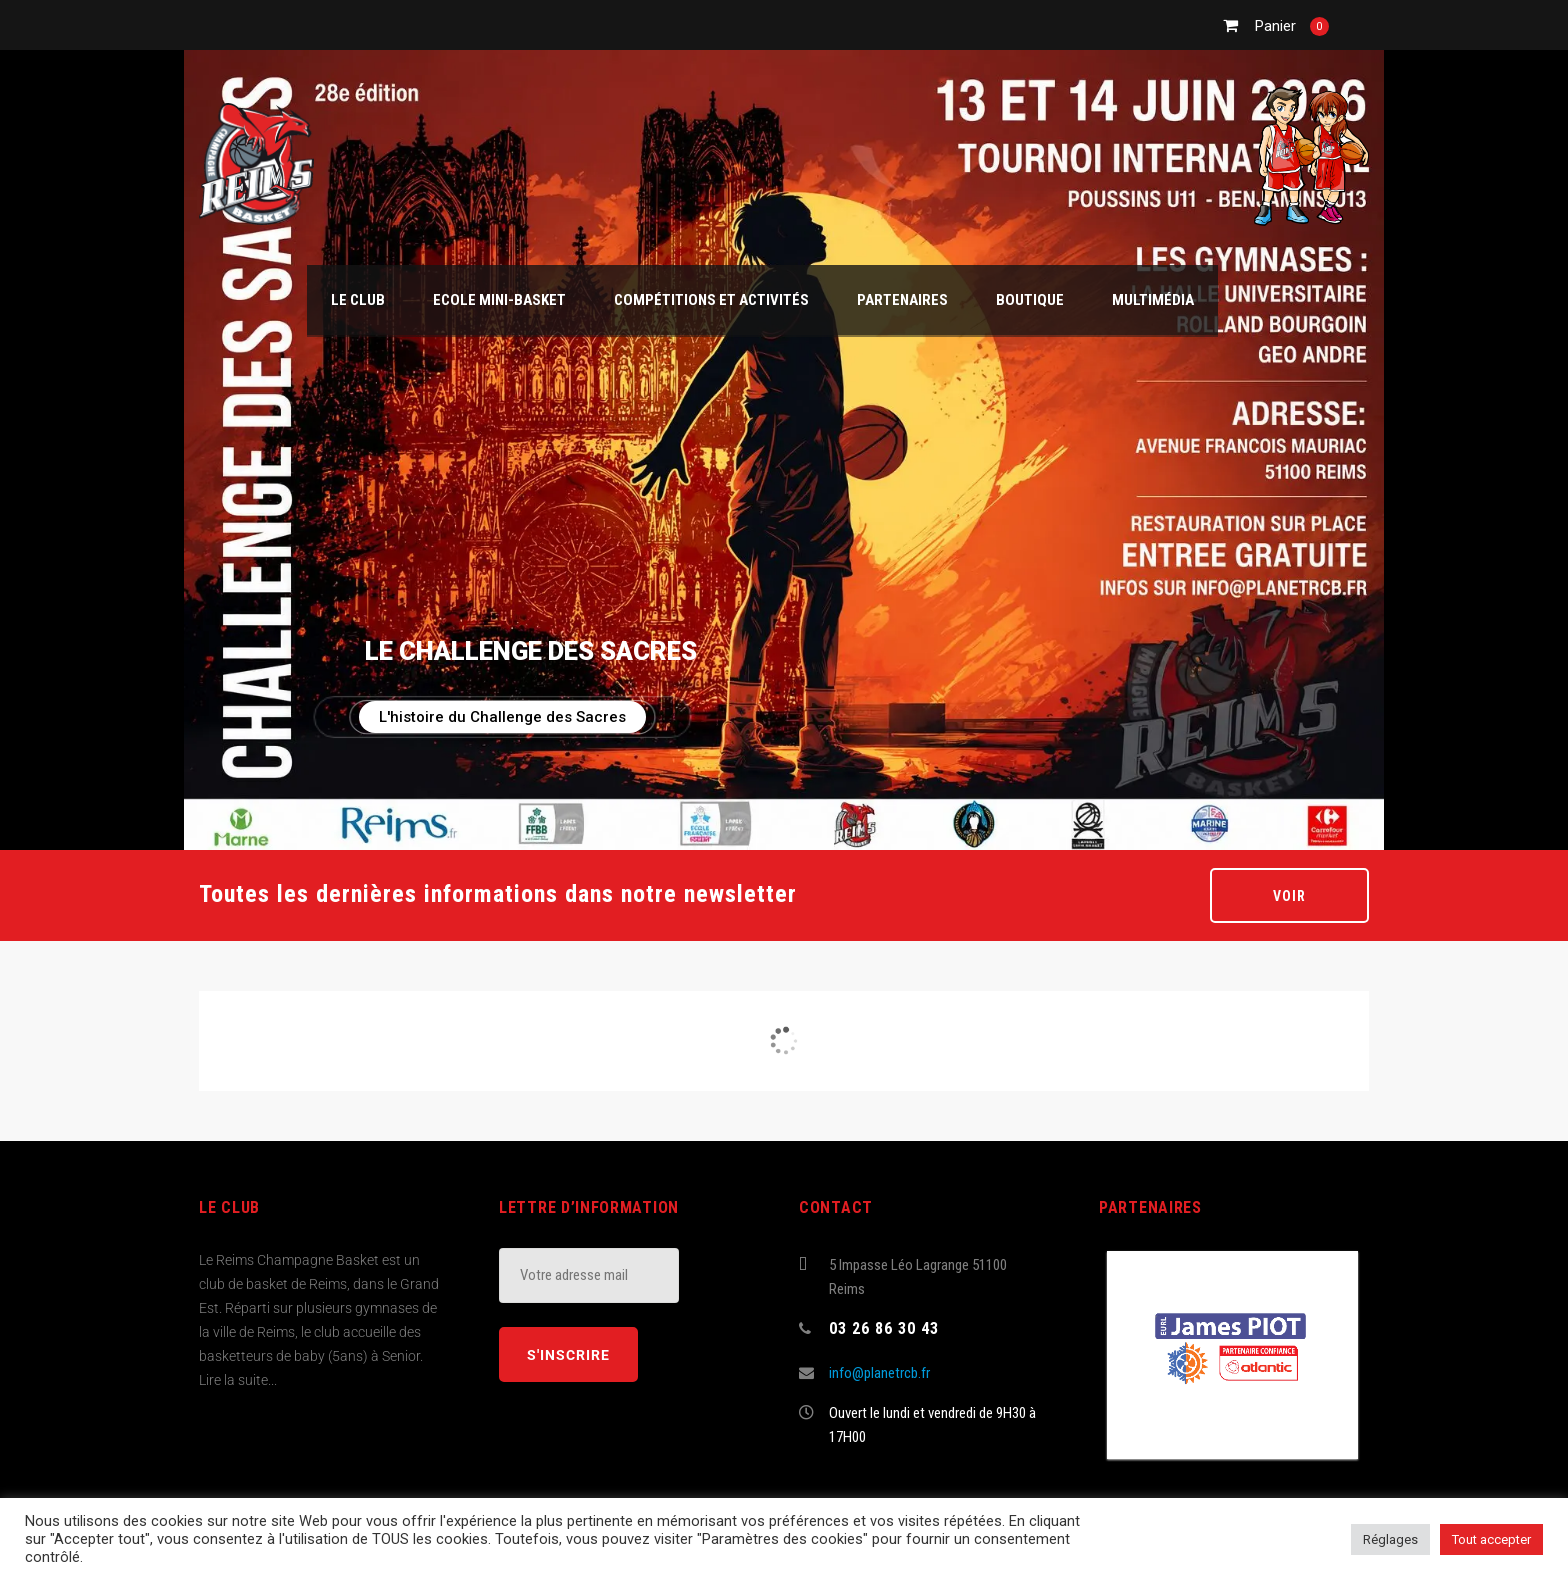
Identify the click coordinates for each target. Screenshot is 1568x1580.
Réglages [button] (1390, 1539)
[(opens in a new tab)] (1232, 1352)
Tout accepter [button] (1491, 1539)
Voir (1289, 896)
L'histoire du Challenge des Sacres (502, 717)
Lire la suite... (238, 1380)
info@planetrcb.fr (879, 1373)
